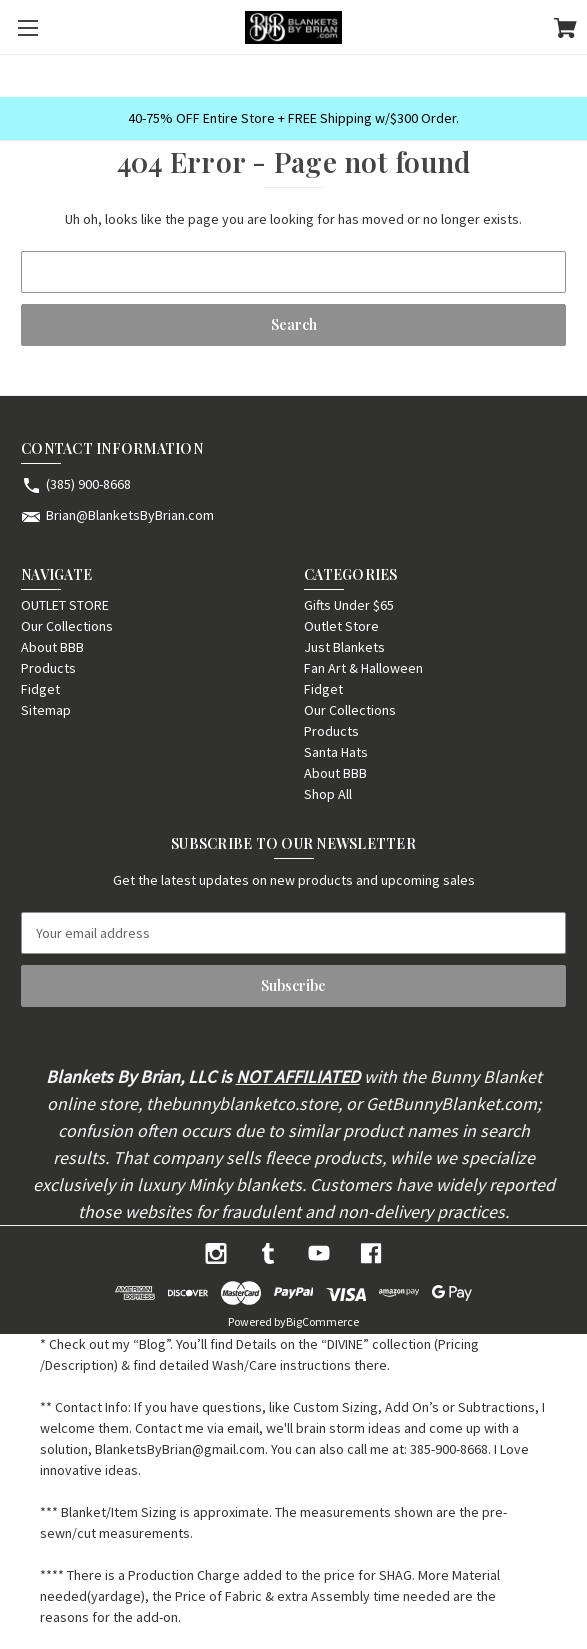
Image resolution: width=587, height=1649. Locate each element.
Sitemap (46, 710)
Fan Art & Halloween (363, 668)
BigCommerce (322, 1321)
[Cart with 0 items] (565, 31)
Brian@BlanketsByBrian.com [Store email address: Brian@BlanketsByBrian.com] (130, 515)
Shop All (328, 794)
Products (48, 668)
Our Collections (67, 626)
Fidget (40, 689)
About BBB (52, 647)
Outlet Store (341, 626)
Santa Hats (336, 752)
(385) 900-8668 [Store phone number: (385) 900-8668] (88, 484)
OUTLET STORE (65, 605)
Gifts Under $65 (349, 605)
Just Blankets (344, 647)
